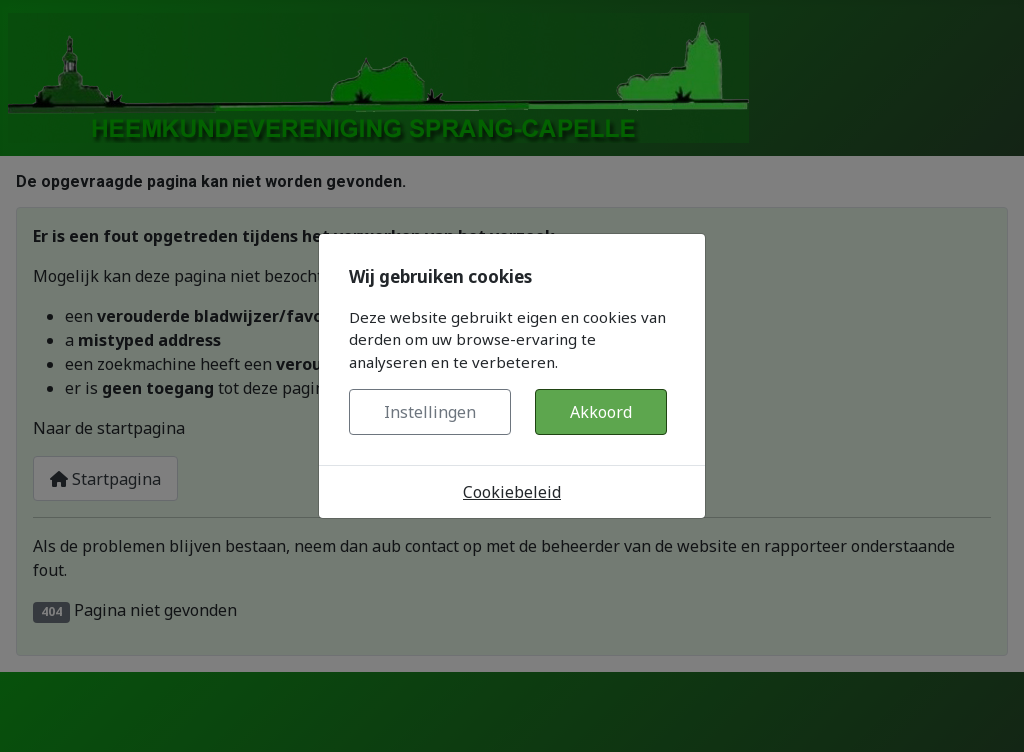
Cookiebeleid (512, 492)
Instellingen (430, 412)
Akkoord (601, 412)
